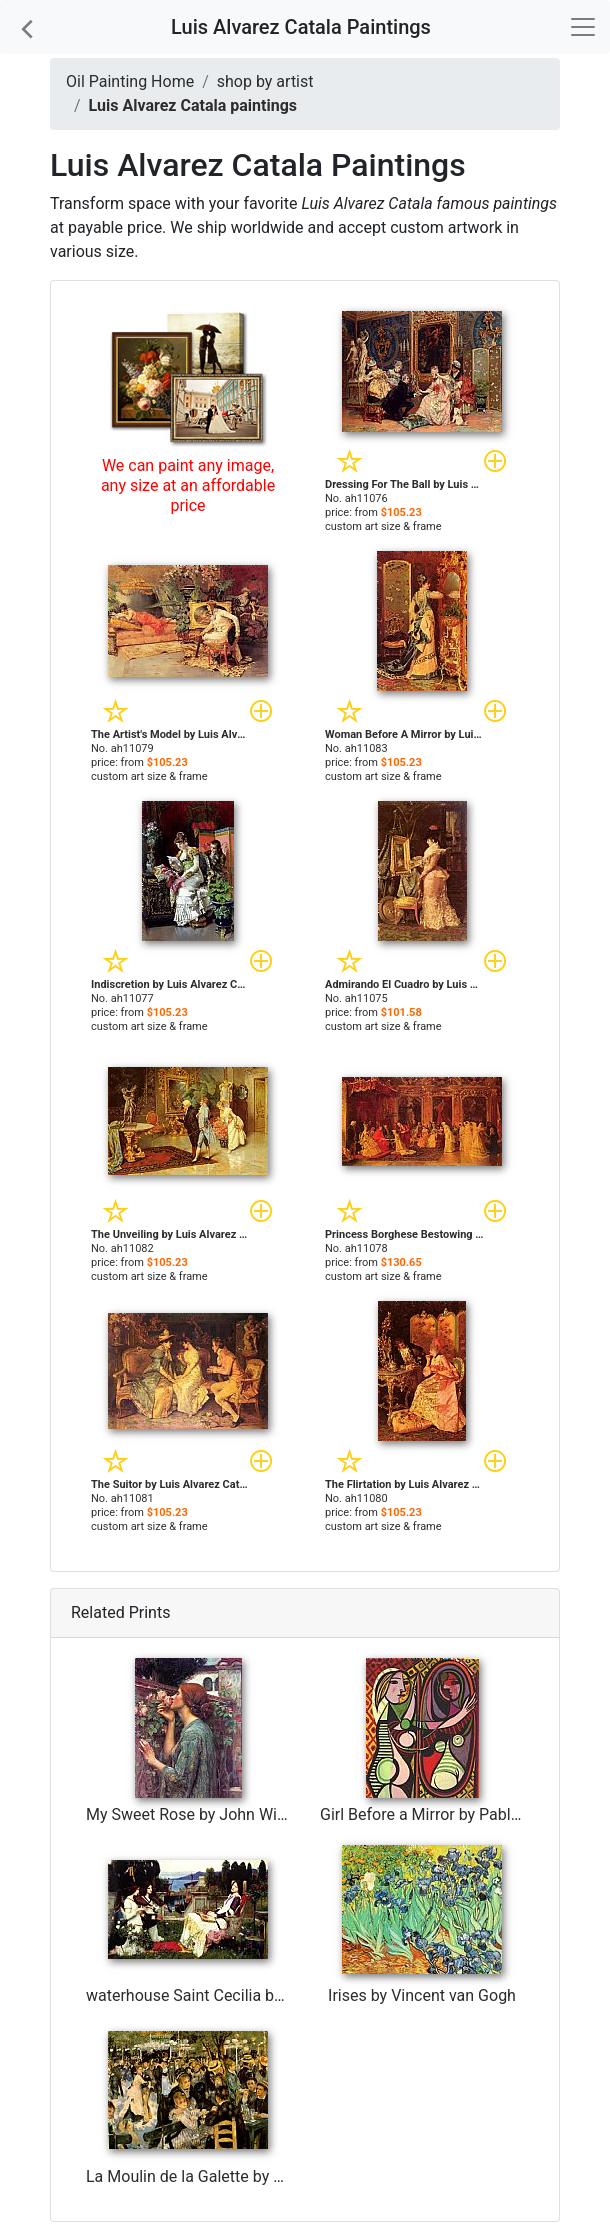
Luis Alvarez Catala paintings (193, 105)
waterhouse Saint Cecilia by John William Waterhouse (276, 1995)
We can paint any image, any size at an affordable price (188, 485)
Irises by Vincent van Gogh (422, 1995)
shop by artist (265, 81)
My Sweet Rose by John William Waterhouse (243, 1814)
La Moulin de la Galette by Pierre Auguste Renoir (256, 2176)
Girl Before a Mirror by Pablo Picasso (450, 1814)
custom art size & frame (383, 526)
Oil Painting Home (130, 81)
